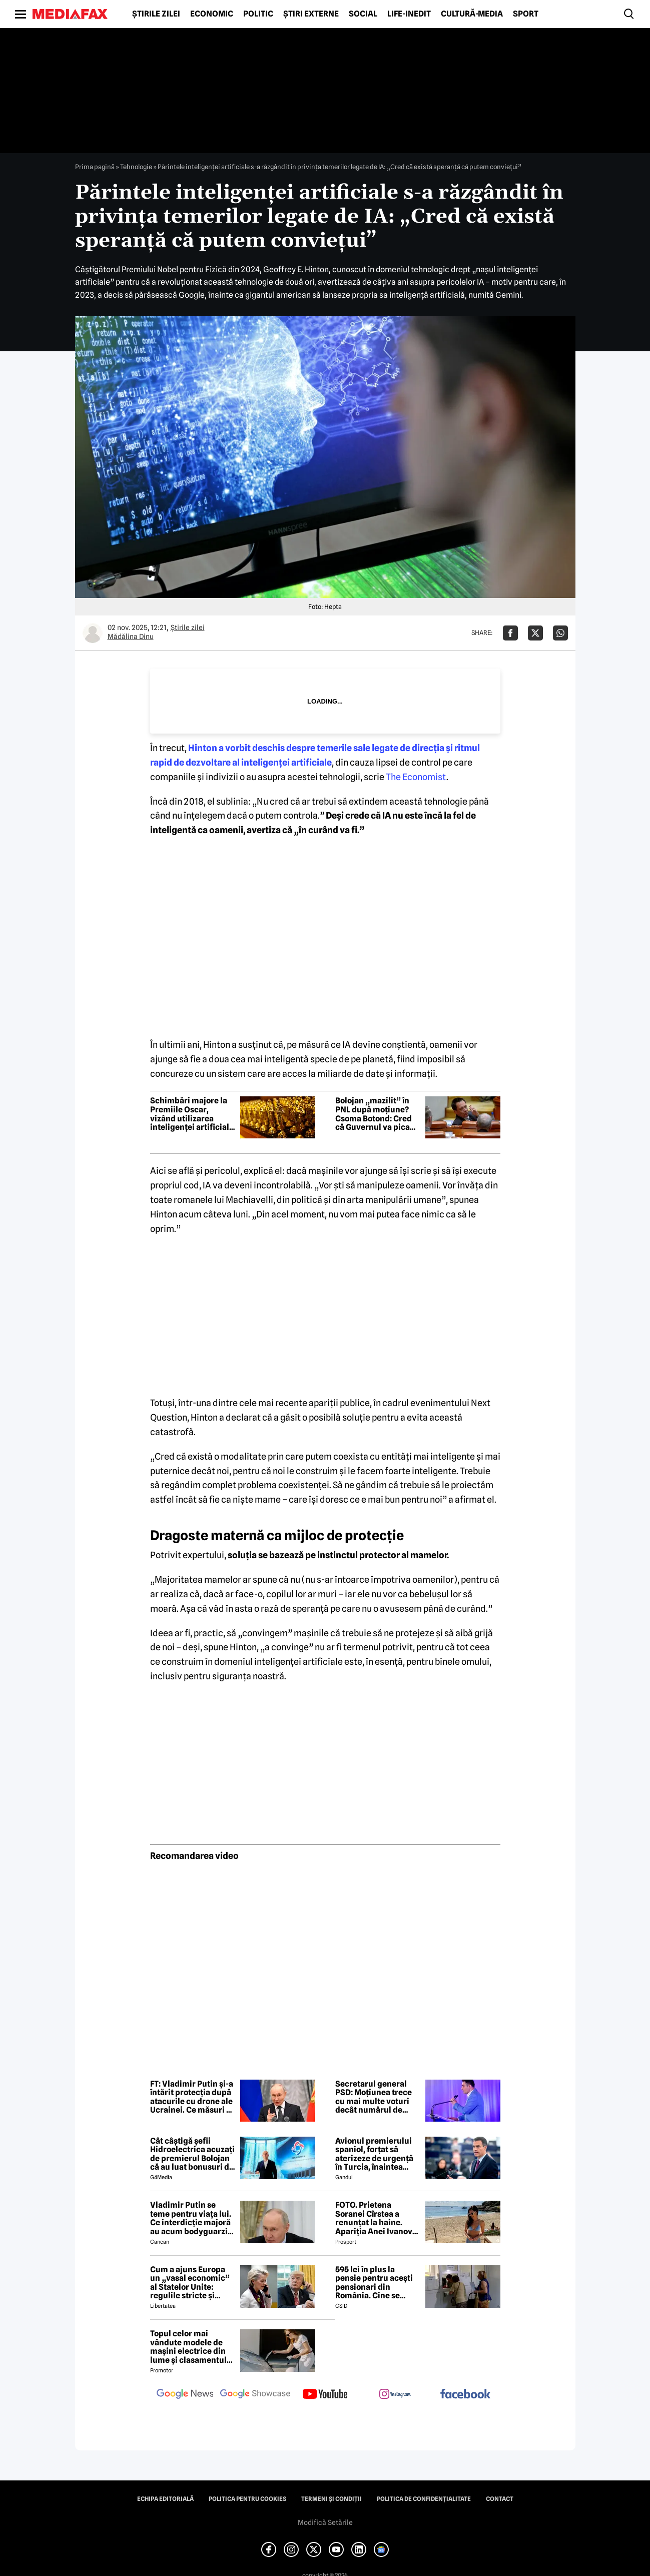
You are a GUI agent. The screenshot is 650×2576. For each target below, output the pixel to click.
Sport (525, 14)
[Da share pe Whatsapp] (560, 632)
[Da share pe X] (535, 632)
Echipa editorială (165, 2498)
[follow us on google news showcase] (255, 2395)
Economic (211, 14)
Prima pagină (95, 167)
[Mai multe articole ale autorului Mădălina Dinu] (93, 633)
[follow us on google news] (185, 2395)
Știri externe (311, 14)
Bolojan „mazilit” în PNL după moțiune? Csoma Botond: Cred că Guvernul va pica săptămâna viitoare (373, 1113)
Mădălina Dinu (131, 636)
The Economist (416, 777)
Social (363, 14)
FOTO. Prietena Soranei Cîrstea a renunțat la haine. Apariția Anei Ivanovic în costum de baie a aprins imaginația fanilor (377, 2218)
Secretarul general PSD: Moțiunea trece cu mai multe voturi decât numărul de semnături (373, 2097)
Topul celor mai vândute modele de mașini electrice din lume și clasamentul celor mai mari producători (188, 2346)
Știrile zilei (156, 14)
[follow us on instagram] (395, 2395)
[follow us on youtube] (325, 2395)
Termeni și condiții (331, 2498)
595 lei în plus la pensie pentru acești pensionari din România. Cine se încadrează (374, 2282)
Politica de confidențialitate (424, 2498)
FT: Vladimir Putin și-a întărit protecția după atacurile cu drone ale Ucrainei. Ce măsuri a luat (191, 2097)
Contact (499, 2498)
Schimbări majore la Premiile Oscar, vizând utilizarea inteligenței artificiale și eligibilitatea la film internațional (192, 1113)
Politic (258, 14)
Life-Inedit (409, 14)
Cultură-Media (472, 14)
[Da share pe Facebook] (510, 632)
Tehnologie (136, 167)
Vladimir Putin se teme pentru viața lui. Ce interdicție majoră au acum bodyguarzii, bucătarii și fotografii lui (191, 2218)
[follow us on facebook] (465, 2394)
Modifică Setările (325, 2522)
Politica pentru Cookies (247, 2498)
